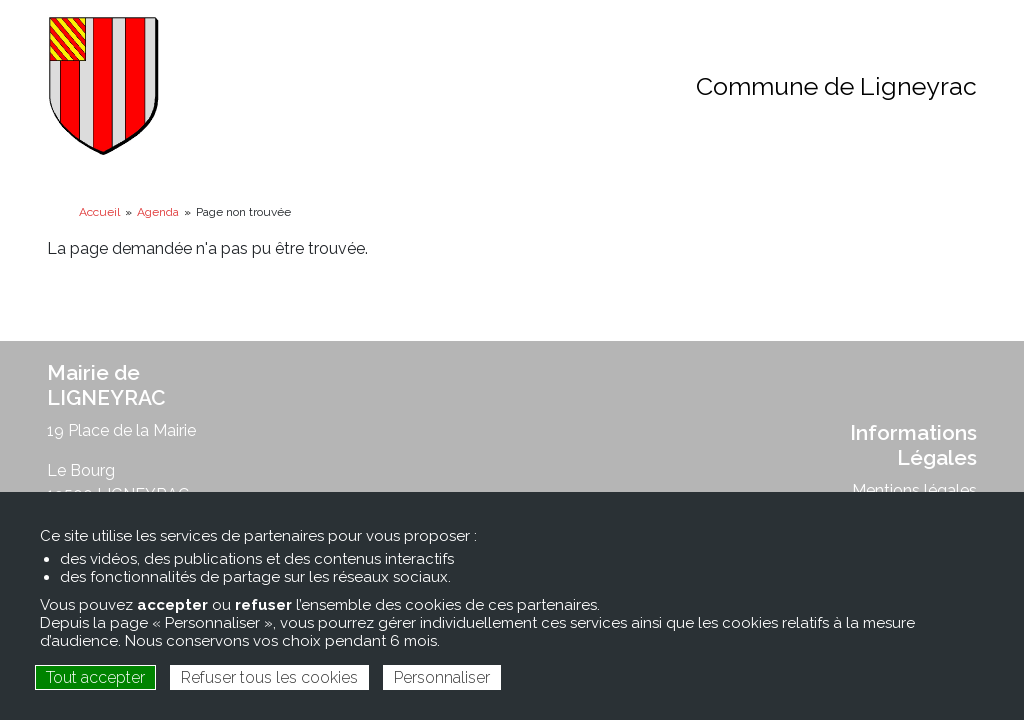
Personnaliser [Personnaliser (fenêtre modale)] (442, 677)
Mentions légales (914, 490)
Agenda (158, 212)
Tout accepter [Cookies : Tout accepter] (95, 677)
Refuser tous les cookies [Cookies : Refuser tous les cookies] (269, 677)
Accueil (99, 212)
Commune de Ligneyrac (836, 86)
